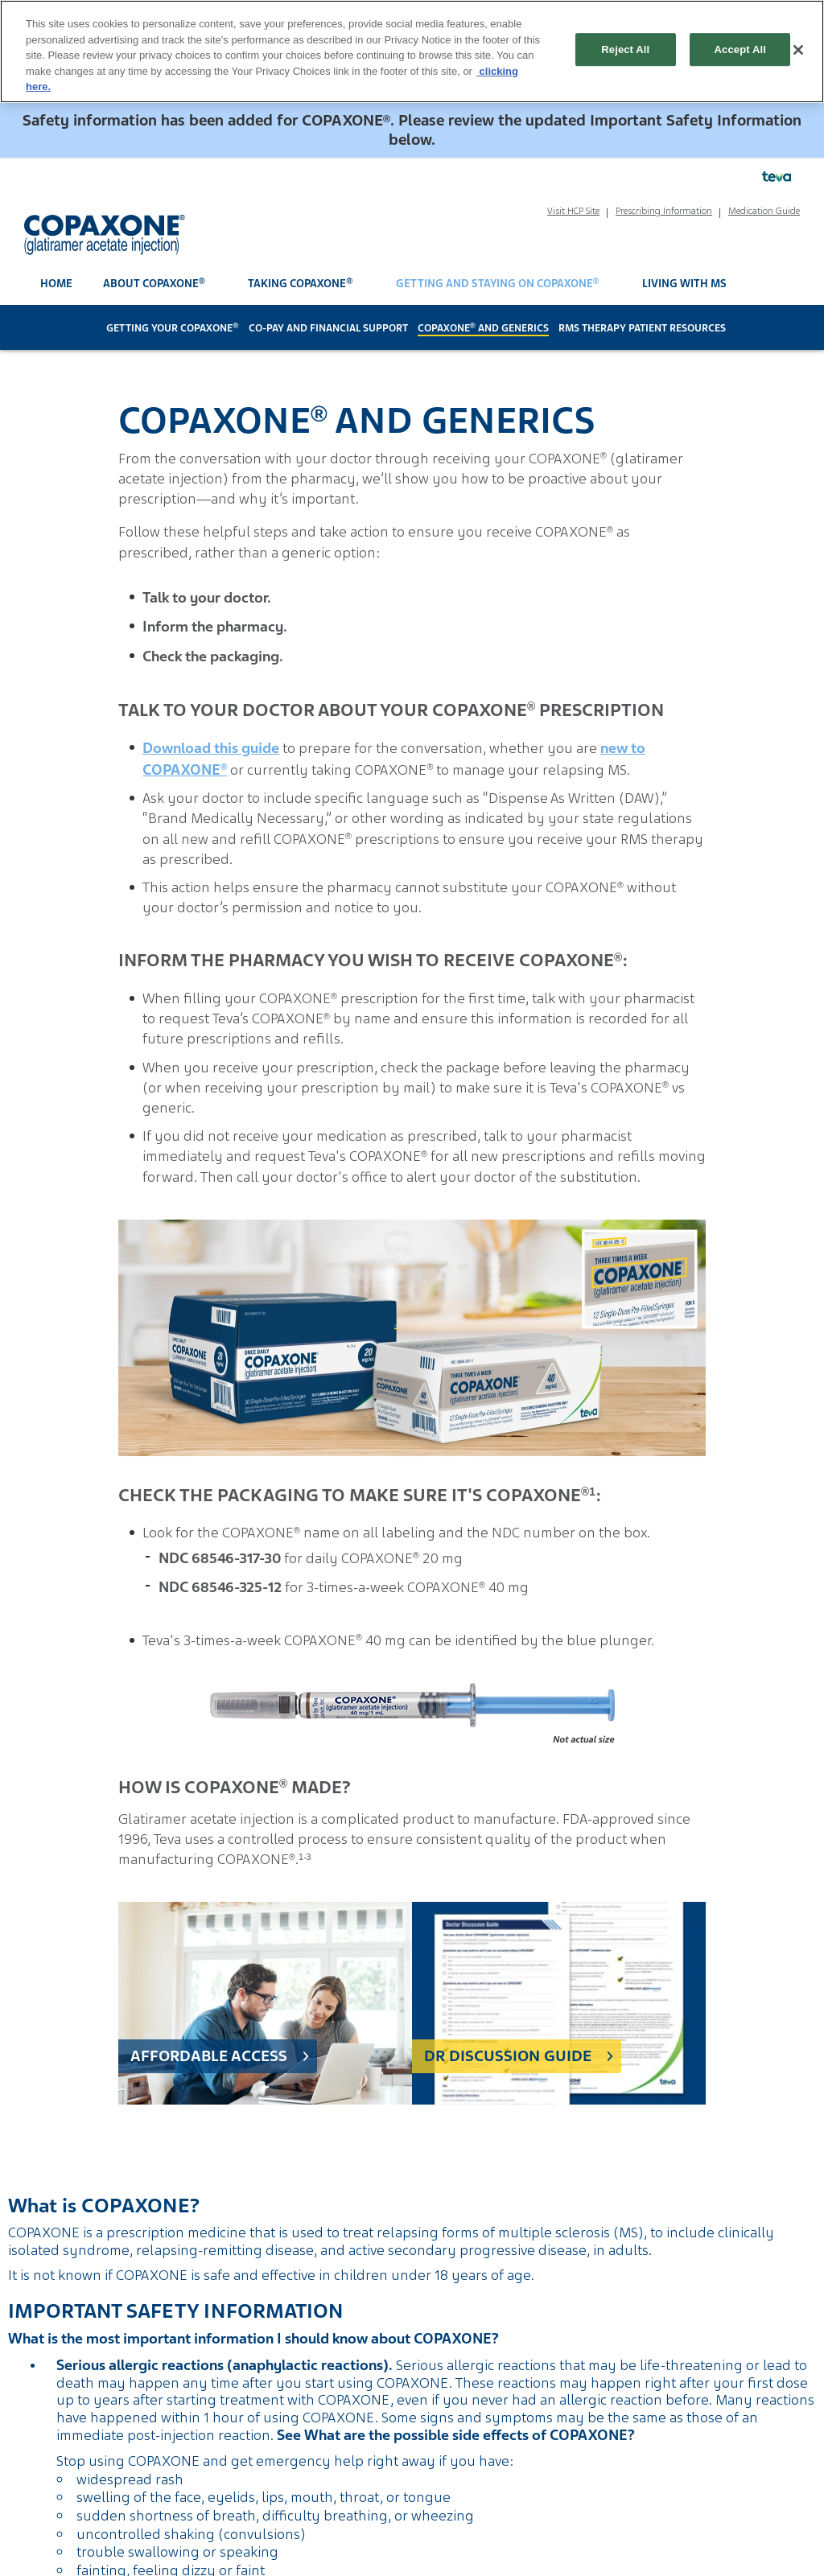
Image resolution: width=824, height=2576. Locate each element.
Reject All (625, 49)
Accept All (740, 49)
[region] (412, 51)
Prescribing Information (664, 210)
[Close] (798, 50)
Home (56, 283)
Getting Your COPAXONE (172, 328)
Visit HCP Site (573, 210)
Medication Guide (764, 210)
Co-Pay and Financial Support (328, 328)
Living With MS (684, 283)
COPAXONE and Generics (483, 328)
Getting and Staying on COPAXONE (497, 283)
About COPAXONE (154, 283)
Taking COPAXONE (300, 283)
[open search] (784, 284)
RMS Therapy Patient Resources (642, 328)
